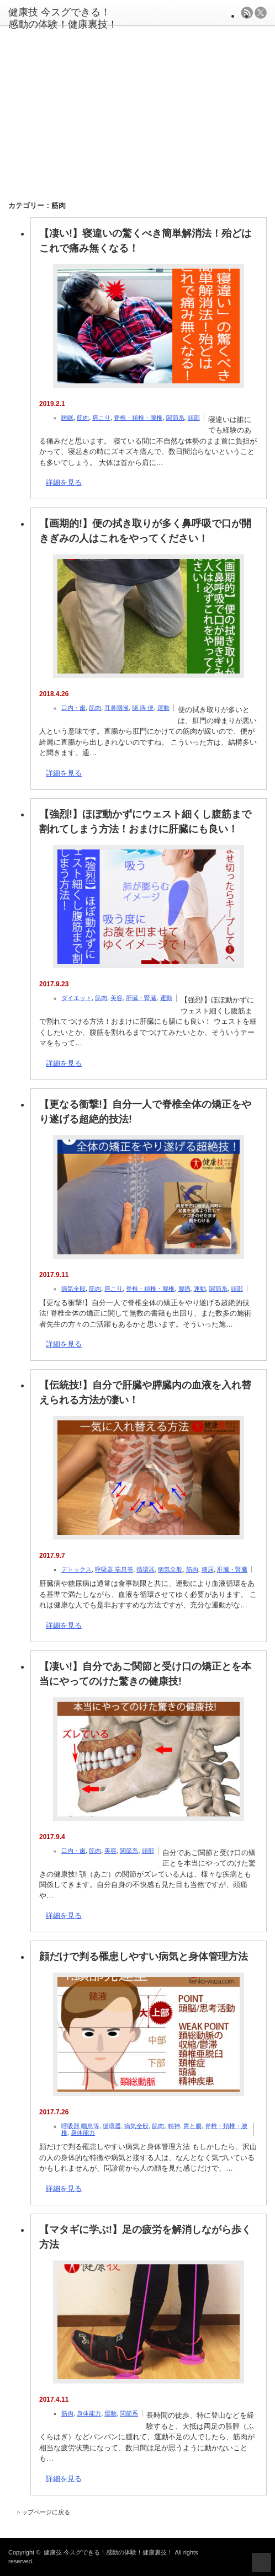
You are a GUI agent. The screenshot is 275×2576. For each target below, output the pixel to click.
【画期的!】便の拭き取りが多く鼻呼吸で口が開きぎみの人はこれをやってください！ (145, 531)
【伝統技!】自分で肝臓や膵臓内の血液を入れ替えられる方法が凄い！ (145, 1392)
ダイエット (76, 998)
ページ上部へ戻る (261, 2562)
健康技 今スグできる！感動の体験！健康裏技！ (108, 2552)
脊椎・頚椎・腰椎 (138, 417)
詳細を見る (64, 482)
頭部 (194, 417)
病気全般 (73, 1288)
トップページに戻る (42, 2512)
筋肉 (83, 417)
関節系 (175, 417)
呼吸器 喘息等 (114, 1569)
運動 (163, 707)
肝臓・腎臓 (141, 998)
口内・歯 (73, 707)
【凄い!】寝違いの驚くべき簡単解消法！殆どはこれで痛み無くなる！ (145, 241)
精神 (174, 2126)
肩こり (101, 417)
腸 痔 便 (143, 707)
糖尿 (208, 1569)
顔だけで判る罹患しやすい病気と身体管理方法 (143, 1956)
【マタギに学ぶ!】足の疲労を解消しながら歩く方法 (145, 2237)
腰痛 (184, 1288)
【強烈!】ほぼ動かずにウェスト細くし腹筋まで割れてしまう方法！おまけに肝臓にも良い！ (145, 822)
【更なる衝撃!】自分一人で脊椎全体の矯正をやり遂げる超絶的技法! (145, 1112)
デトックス (76, 1569)
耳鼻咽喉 (116, 707)
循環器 (145, 1569)
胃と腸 (192, 2126)
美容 (116, 998)
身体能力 (83, 2132)
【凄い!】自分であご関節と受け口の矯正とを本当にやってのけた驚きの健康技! (145, 1674)
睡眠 (67, 417)
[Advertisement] (140, 106)
